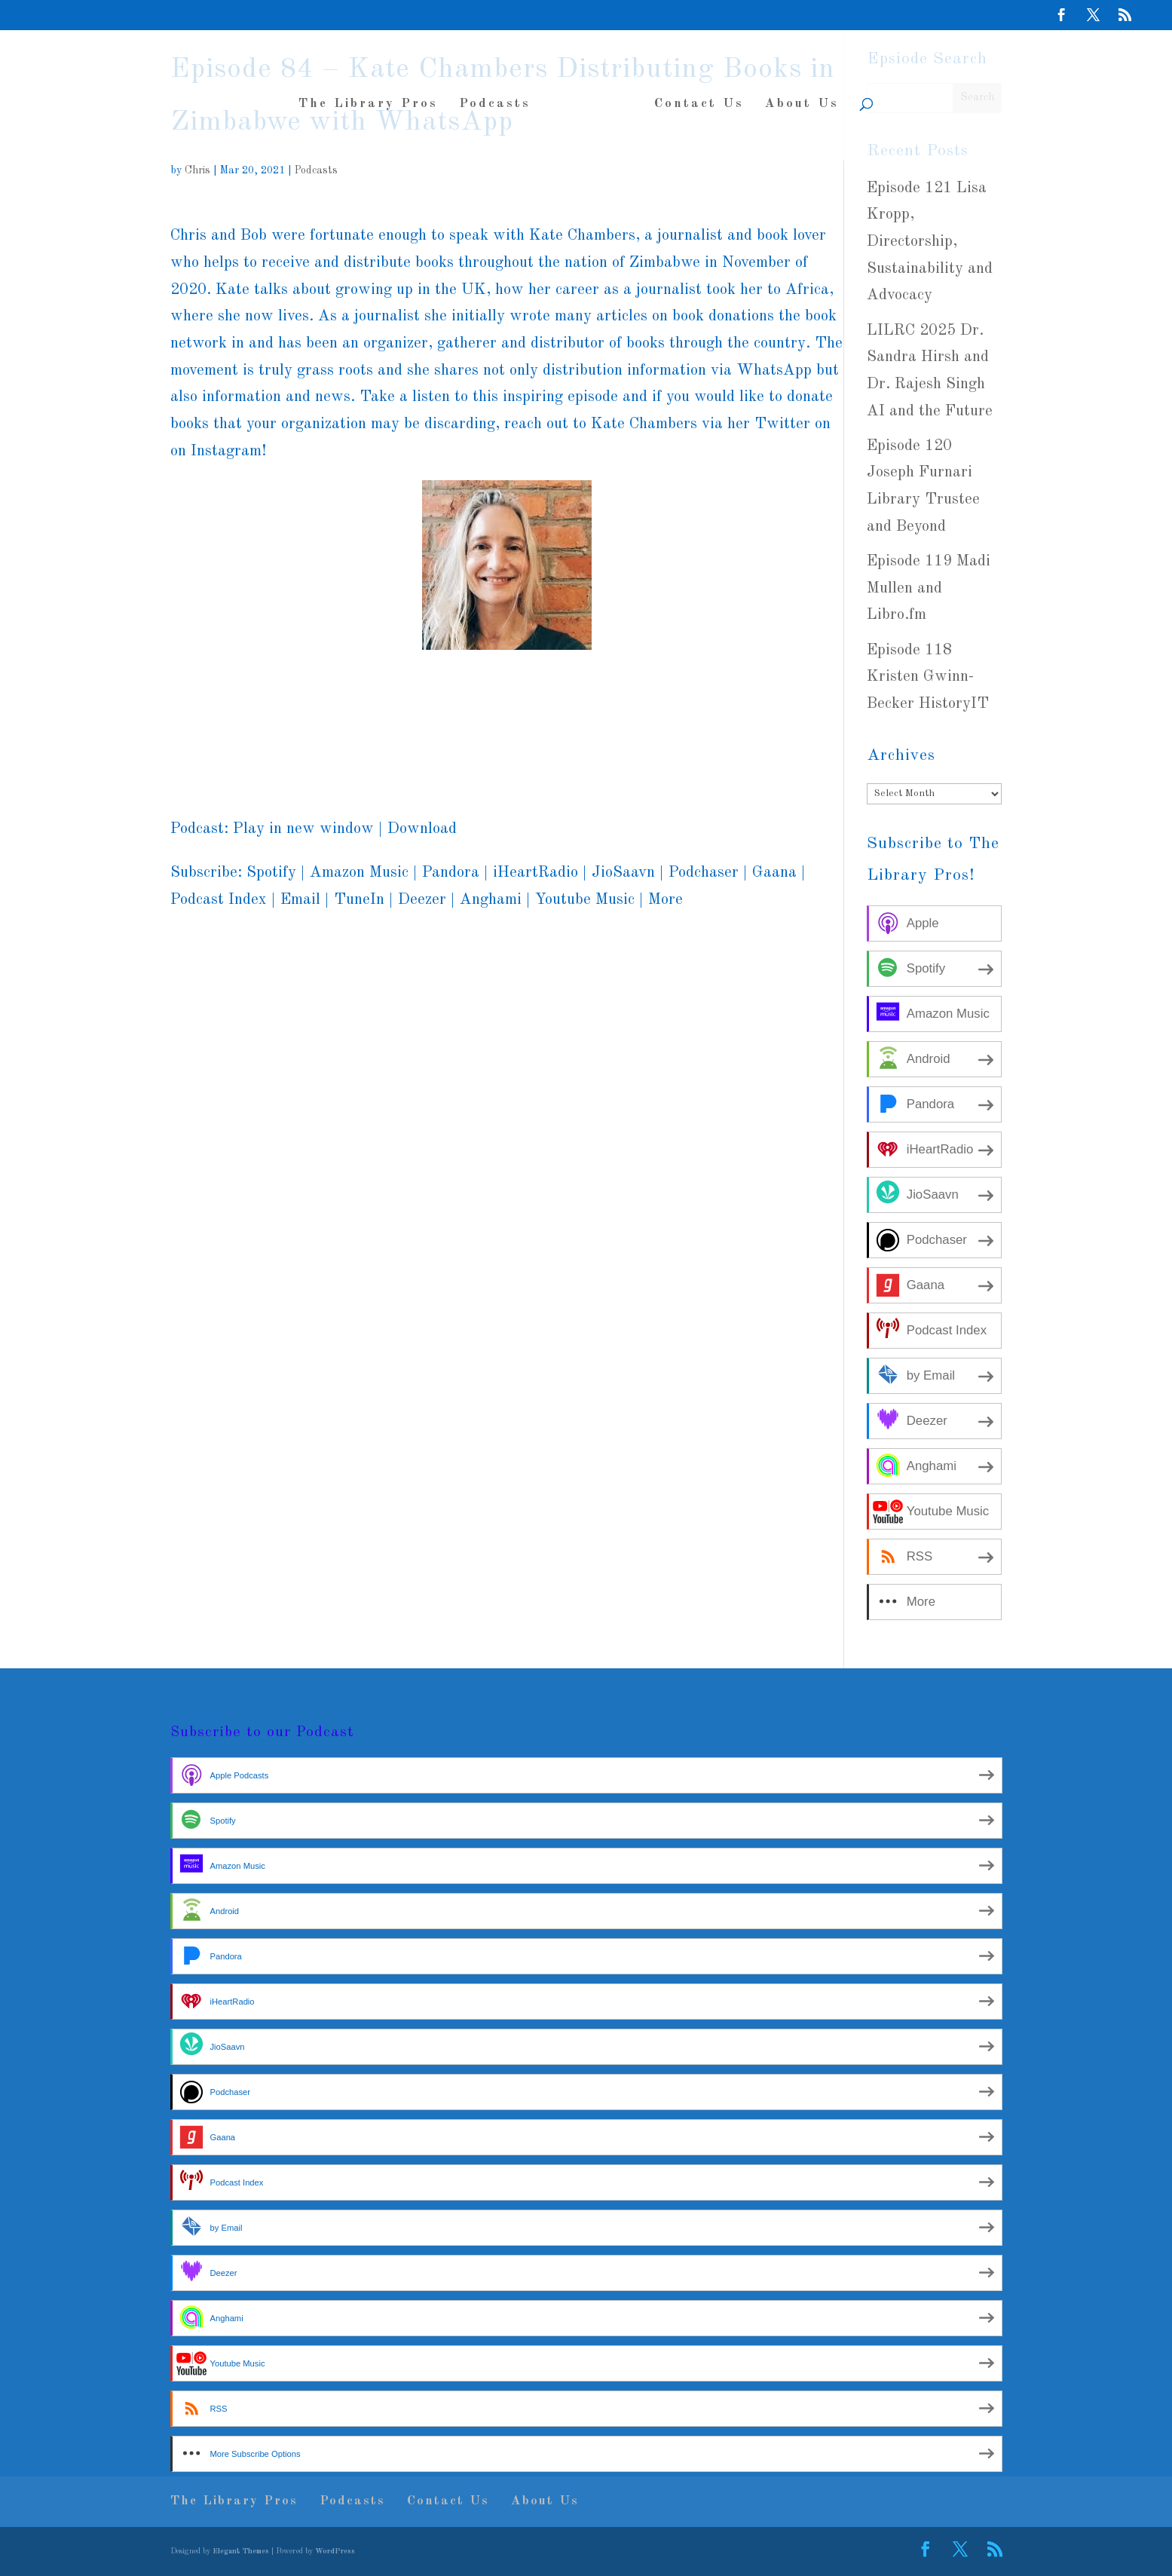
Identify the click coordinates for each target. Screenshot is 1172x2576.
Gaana (774, 873)
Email (300, 900)
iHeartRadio (535, 873)
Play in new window (303, 829)
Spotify (271, 873)
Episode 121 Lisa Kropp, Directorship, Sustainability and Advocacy (930, 242)
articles (621, 316)
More (665, 900)
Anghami (491, 900)
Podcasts (501, 97)
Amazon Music (359, 873)
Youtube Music (585, 900)
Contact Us (693, 97)
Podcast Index (218, 900)
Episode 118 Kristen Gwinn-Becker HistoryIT (928, 677)
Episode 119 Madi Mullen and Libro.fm (928, 588)
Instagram (226, 451)
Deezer (422, 900)
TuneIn (359, 900)
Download (422, 829)
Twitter (782, 424)
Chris (197, 170)
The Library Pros (374, 97)
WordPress (335, 2551)
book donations (723, 316)
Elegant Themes (241, 2551)
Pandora (450, 873)
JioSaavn (623, 873)
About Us (796, 97)
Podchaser (704, 873)
